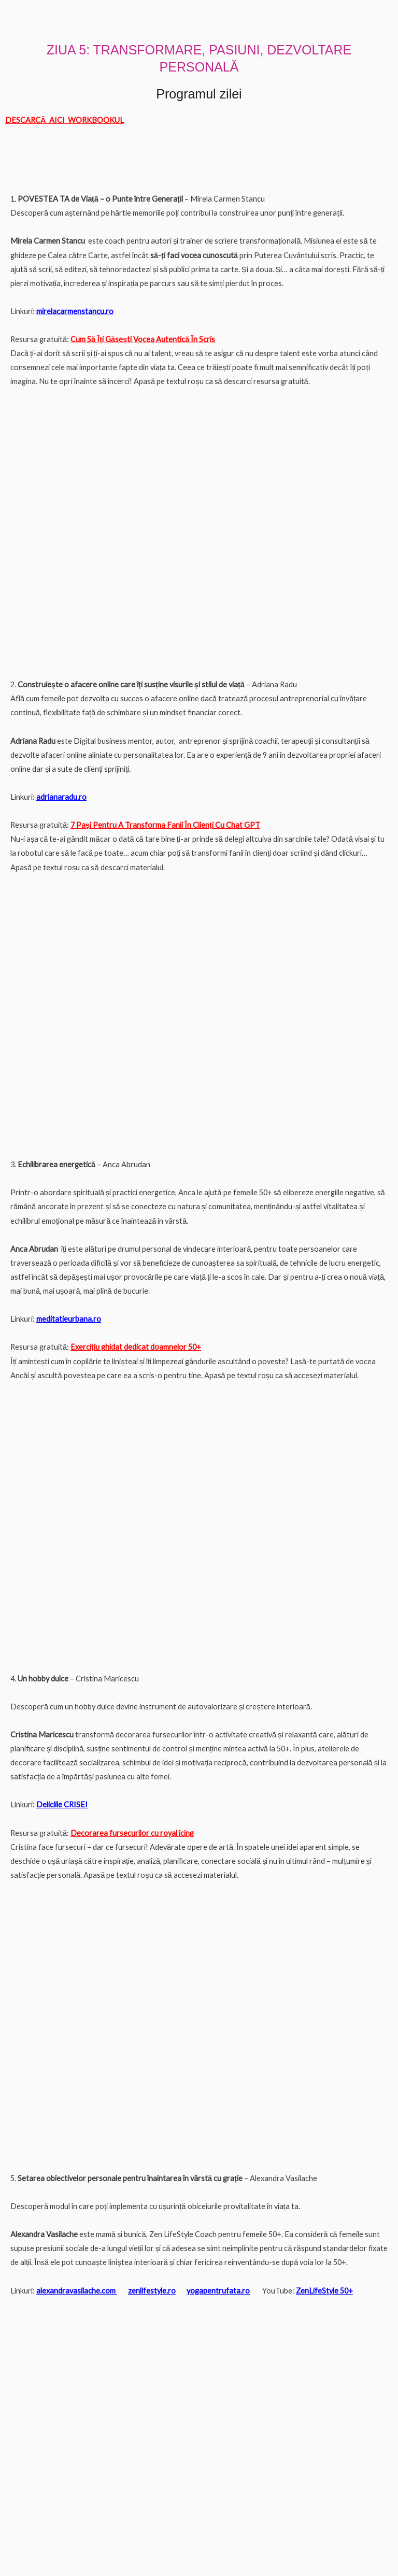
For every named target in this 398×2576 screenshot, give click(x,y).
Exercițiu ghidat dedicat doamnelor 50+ (135, 1346)
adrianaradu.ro (61, 796)
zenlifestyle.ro (152, 2290)
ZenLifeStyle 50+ (324, 2290)
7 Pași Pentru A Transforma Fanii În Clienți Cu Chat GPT (165, 824)
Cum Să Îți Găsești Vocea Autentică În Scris (142, 339)
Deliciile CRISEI (62, 1804)
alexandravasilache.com (76, 2290)
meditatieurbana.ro (68, 1318)
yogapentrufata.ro (218, 2290)
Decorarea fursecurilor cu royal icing (132, 1833)
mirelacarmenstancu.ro (74, 311)
